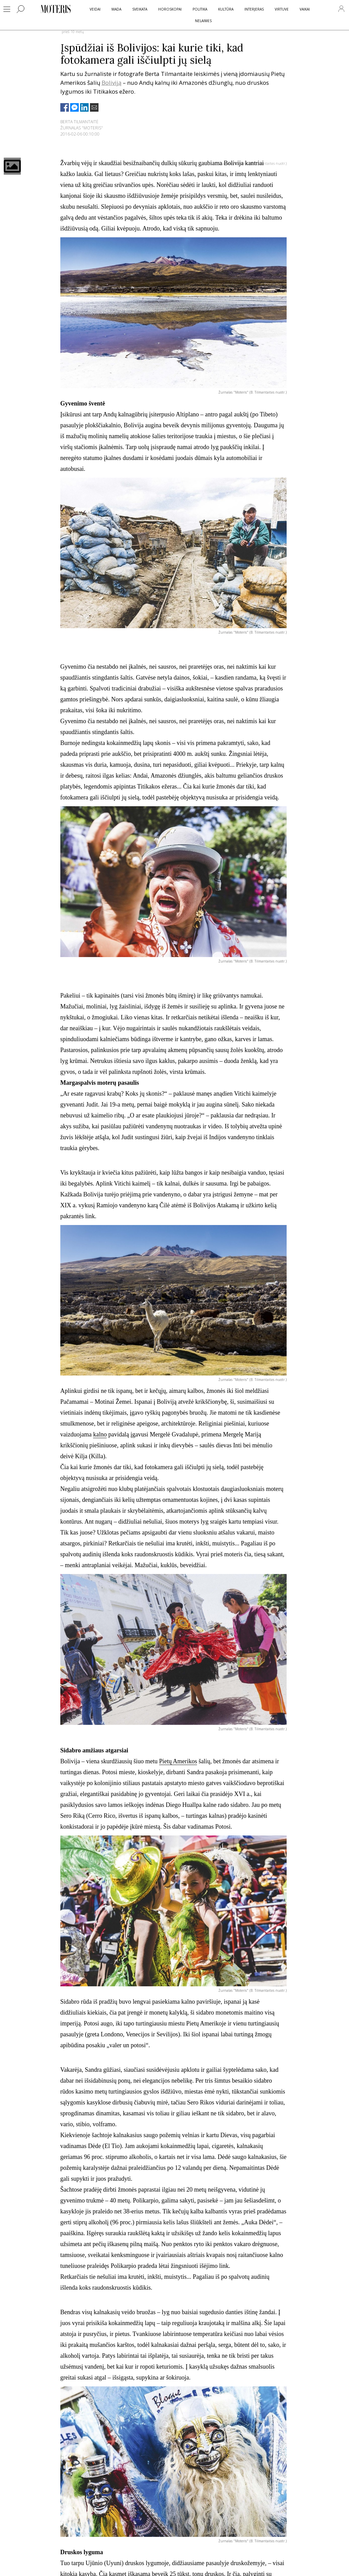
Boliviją (111, 82)
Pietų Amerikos (178, 1761)
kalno (100, 1434)
